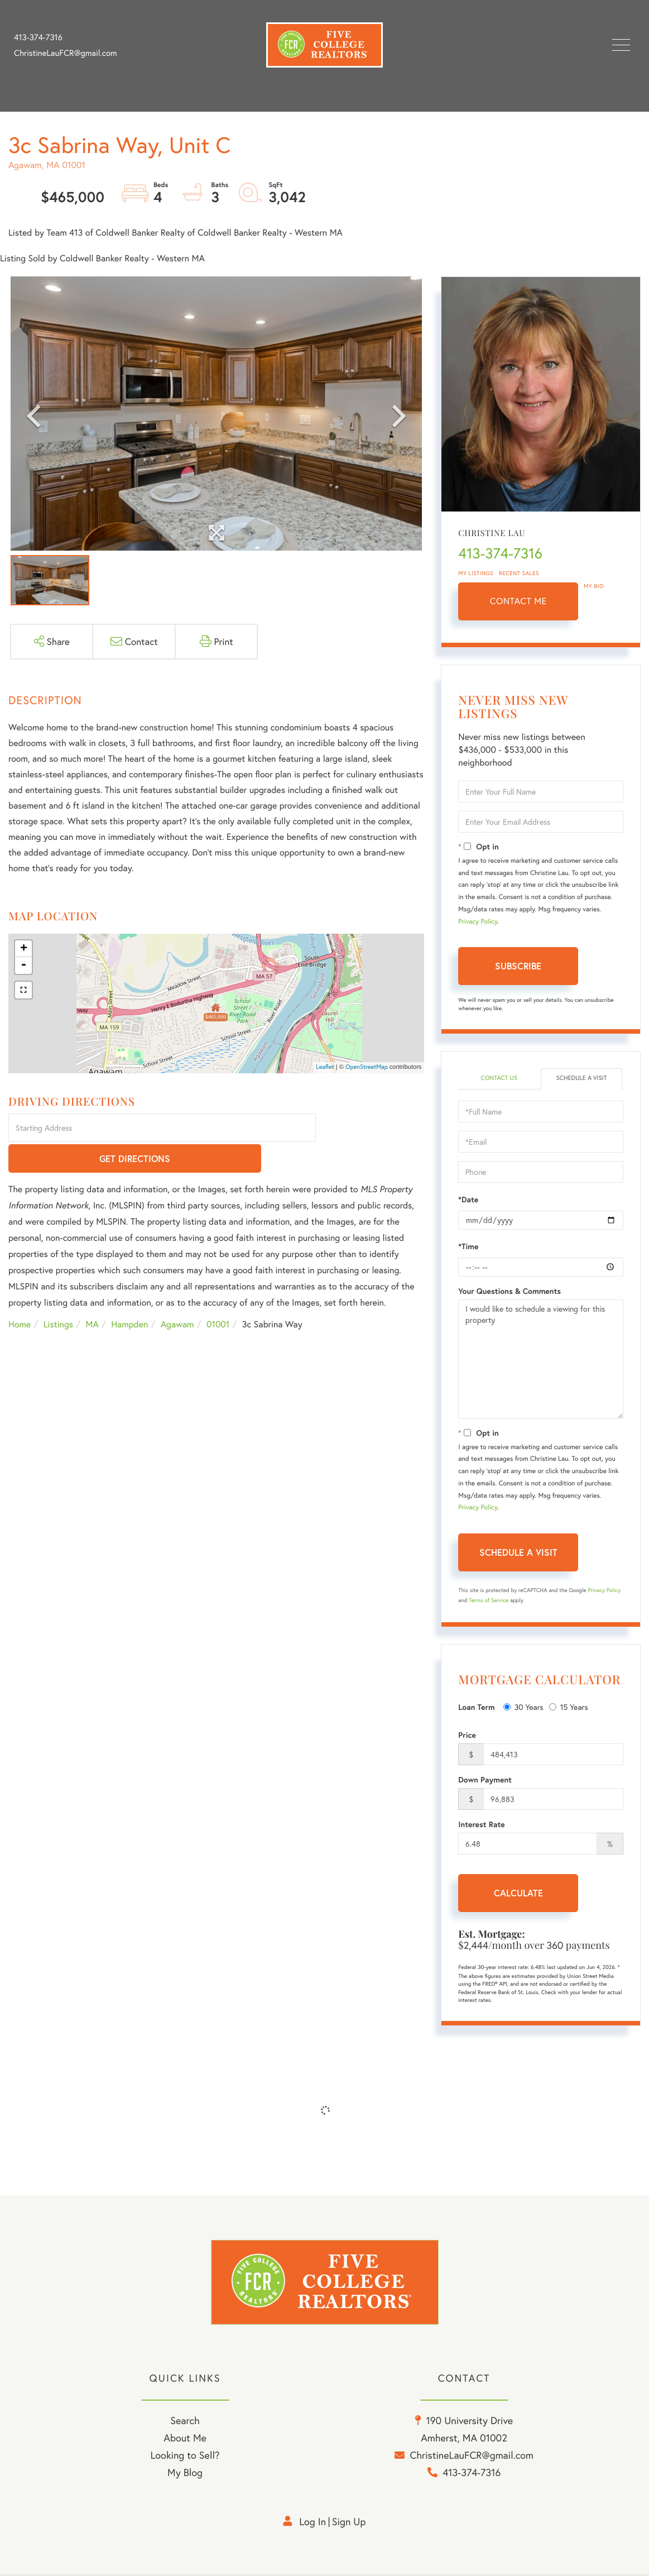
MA (92, 1294)
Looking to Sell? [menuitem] (184, 2457)
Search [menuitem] (184, 2423)
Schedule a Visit (581, 1079)
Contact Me (518, 601)
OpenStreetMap (366, 1067)
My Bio (594, 586)
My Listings (475, 573)
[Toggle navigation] (621, 45)
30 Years (523, 1707)
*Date (468, 1200)
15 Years (568, 1707)
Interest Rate (481, 1825)
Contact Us (499, 1079)
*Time (468, 1247)
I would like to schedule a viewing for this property (540, 1360)
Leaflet (325, 1067)
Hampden (129, 1294)
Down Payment (485, 1781)
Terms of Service (488, 1601)
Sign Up (349, 2524)
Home (19, 1294)
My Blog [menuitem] (185, 2475)
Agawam (177, 1294)
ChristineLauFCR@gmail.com (65, 53)
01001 (217, 1294)
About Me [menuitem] (185, 2440)
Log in (312, 2524)
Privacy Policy (477, 921)
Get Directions (371, 1128)
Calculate (518, 1894)
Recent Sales (519, 573)
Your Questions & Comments (509, 1292)
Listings (58, 1294)
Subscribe (518, 966)
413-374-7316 (38, 37)
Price (467, 1736)
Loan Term (476, 1708)
